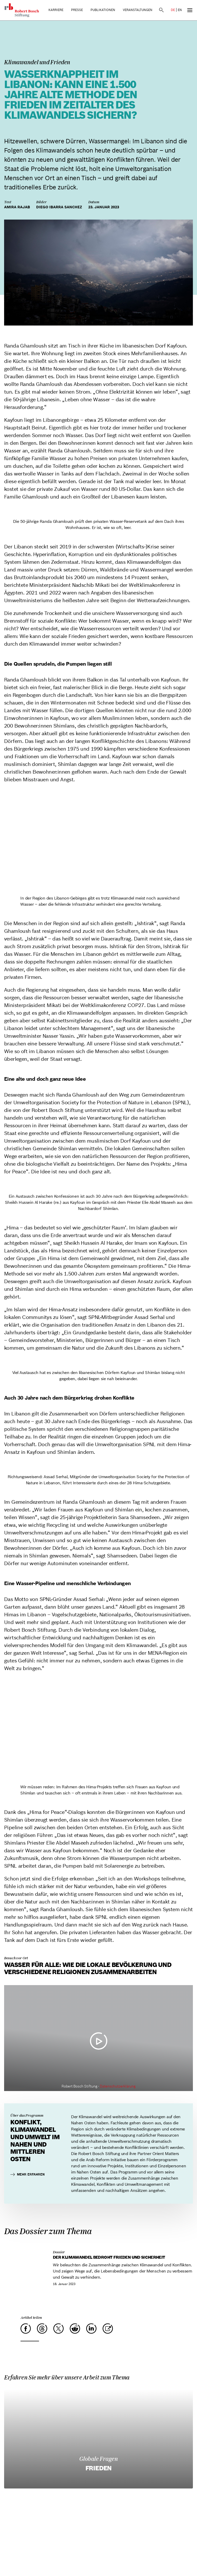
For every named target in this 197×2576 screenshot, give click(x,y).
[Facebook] (26, 2328)
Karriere (55, 10)
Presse (77, 10)
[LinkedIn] (91, 2328)
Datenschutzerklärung (117, 2086)
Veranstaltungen (137, 10)
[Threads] (42, 2328)
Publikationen (103, 10)
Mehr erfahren (27, 2174)
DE (173, 10)
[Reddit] (75, 2328)
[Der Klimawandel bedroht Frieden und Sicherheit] (98, 2268)
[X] (58, 2328)
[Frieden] (98, 2471)
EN (180, 10)
